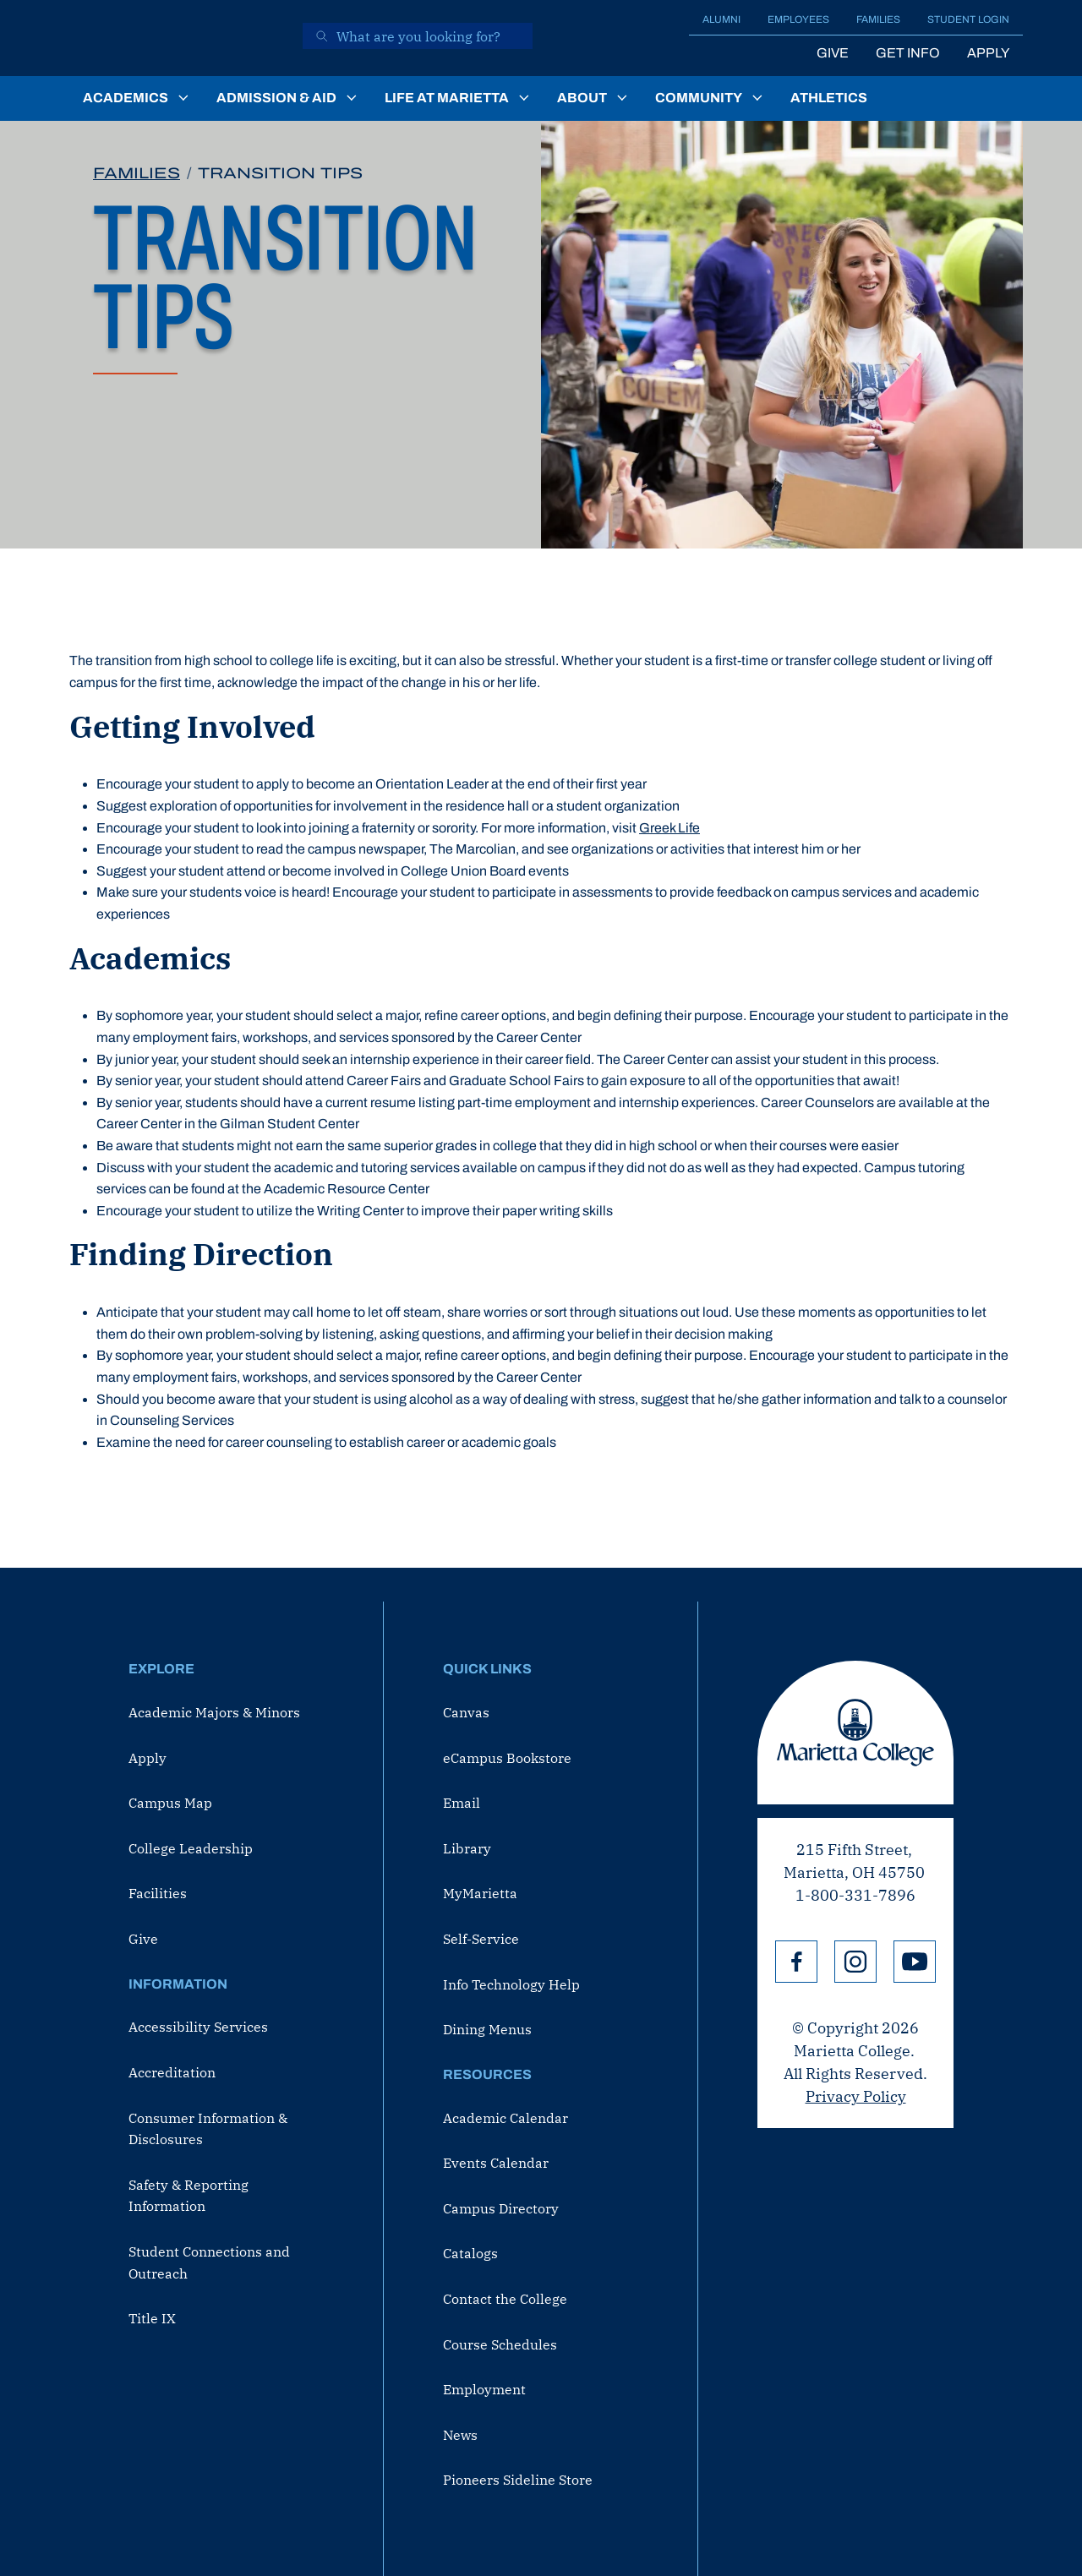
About (582, 97)
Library (467, 1848)
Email (461, 1802)
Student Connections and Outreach (209, 2262)
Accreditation (172, 2072)
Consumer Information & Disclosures (207, 2128)
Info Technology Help (511, 1984)
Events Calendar (496, 2162)
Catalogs (470, 2253)
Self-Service (481, 1938)
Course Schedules (500, 2344)
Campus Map (170, 1802)
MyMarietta (480, 1893)
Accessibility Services (198, 2026)
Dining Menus (487, 2029)
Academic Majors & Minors (214, 1712)
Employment (484, 2389)
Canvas (466, 1712)
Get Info (908, 53)
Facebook (796, 1961)
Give (833, 53)
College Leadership (190, 1848)
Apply (988, 53)
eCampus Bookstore (507, 1757)
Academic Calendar (505, 2117)
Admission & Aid (276, 97)
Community (698, 97)
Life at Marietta (447, 97)
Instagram (855, 1961)
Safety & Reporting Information (188, 2195)
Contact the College (505, 2298)
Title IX (152, 2318)
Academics (125, 97)
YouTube (914, 1961)
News (460, 2434)
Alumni (721, 19)
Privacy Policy (856, 2096)
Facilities (157, 1893)
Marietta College (855, 1732)
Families (878, 19)
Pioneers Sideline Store (518, 2479)
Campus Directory (501, 2208)
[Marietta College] (174, 38)
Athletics (828, 97)
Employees (798, 19)
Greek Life (669, 828)
